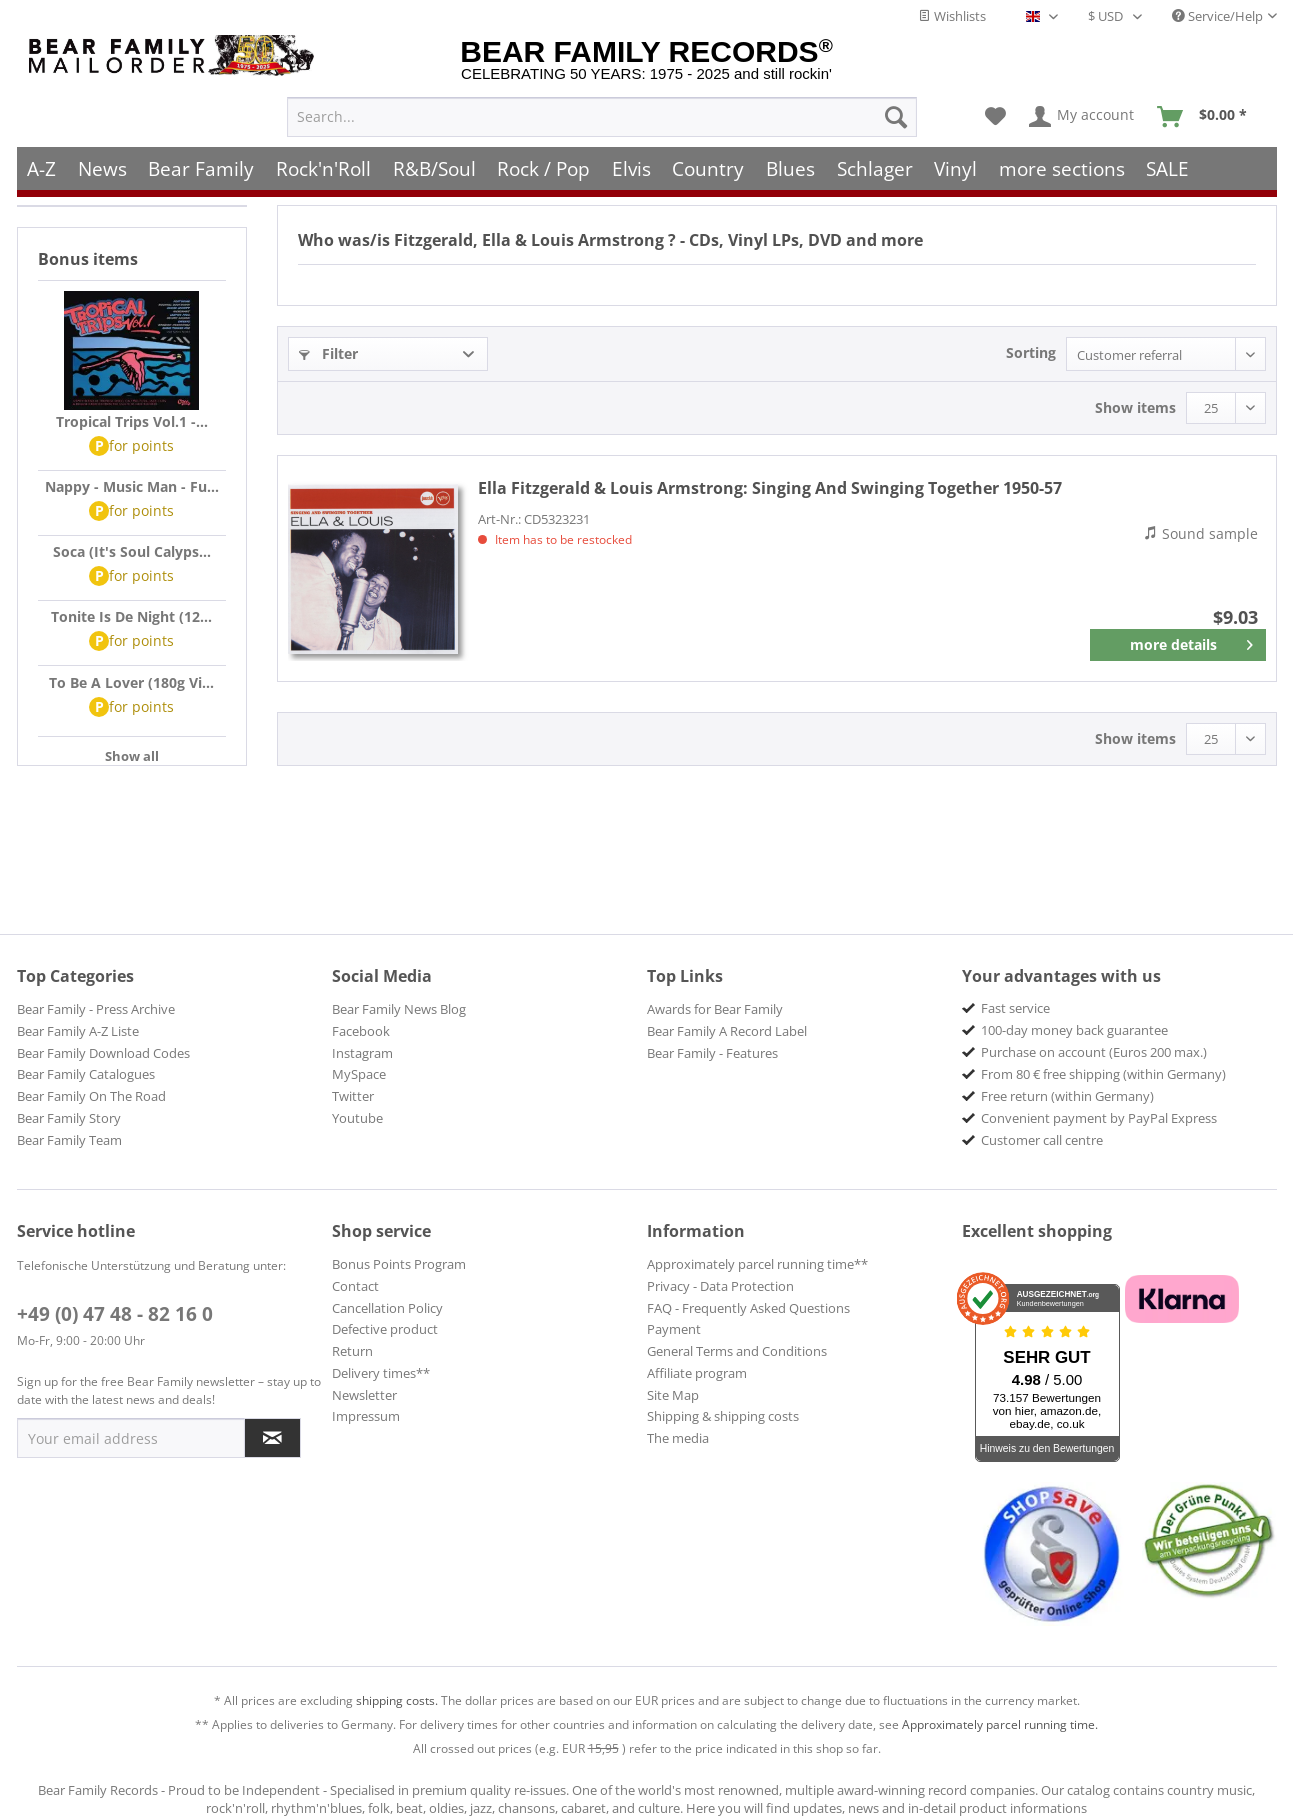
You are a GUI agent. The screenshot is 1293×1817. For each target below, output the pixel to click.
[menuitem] (602, 116)
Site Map (673, 1395)
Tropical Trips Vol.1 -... (132, 421)
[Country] (709, 167)
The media (678, 1438)
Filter (328, 353)
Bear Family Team (69, 1140)
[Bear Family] (202, 167)
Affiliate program (697, 1373)
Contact (355, 1286)
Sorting (1031, 352)
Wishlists (952, 16)
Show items (1135, 407)
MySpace (359, 1074)
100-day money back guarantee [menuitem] (1074, 1030)
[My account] (1082, 116)
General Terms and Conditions (737, 1351)
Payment (674, 1329)
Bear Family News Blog (399, 1009)
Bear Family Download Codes (103, 1053)
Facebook (361, 1031)
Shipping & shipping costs (723, 1416)
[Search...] (602, 116)
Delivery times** (381, 1373)
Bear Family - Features (712, 1053)
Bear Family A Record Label (727, 1031)
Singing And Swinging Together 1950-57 (770, 488)
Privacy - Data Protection (720, 1286)
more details (1191, 641)
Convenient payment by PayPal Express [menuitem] (1099, 1118)
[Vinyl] (955, 167)
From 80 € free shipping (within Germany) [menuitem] (1103, 1074)
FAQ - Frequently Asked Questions (748, 1308)
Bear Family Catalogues (86, 1074)
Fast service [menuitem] (1015, 1008)
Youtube (357, 1118)
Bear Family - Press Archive (96, 1009)
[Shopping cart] (1208, 116)
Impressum (366, 1416)
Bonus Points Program (399, 1264)
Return (352, 1351)
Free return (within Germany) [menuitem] (1067, 1096)
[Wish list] (995, 116)
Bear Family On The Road (91, 1096)
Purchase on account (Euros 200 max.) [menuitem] (1094, 1052)
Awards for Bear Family (715, 1009)
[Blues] (790, 167)
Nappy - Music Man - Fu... (132, 486)
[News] (102, 167)
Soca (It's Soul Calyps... (132, 551)
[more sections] (1062, 167)
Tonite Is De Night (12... (131, 616)
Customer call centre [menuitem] (1042, 1140)
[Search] (896, 116)
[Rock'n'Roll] (323, 167)
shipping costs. (397, 1700)
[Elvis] (631, 167)
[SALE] (1168, 167)
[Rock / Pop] (543, 167)
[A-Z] (42, 167)
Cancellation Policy (387, 1308)
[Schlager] (875, 167)
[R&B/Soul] (434, 167)
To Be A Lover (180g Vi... (131, 682)
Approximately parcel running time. (1000, 1724)
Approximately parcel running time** (757, 1264)
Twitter (353, 1096)
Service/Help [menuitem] (1217, 16)
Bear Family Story (69, 1118)
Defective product (385, 1329)
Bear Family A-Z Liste (78, 1031)
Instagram (362, 1053)
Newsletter (364, 1395)
